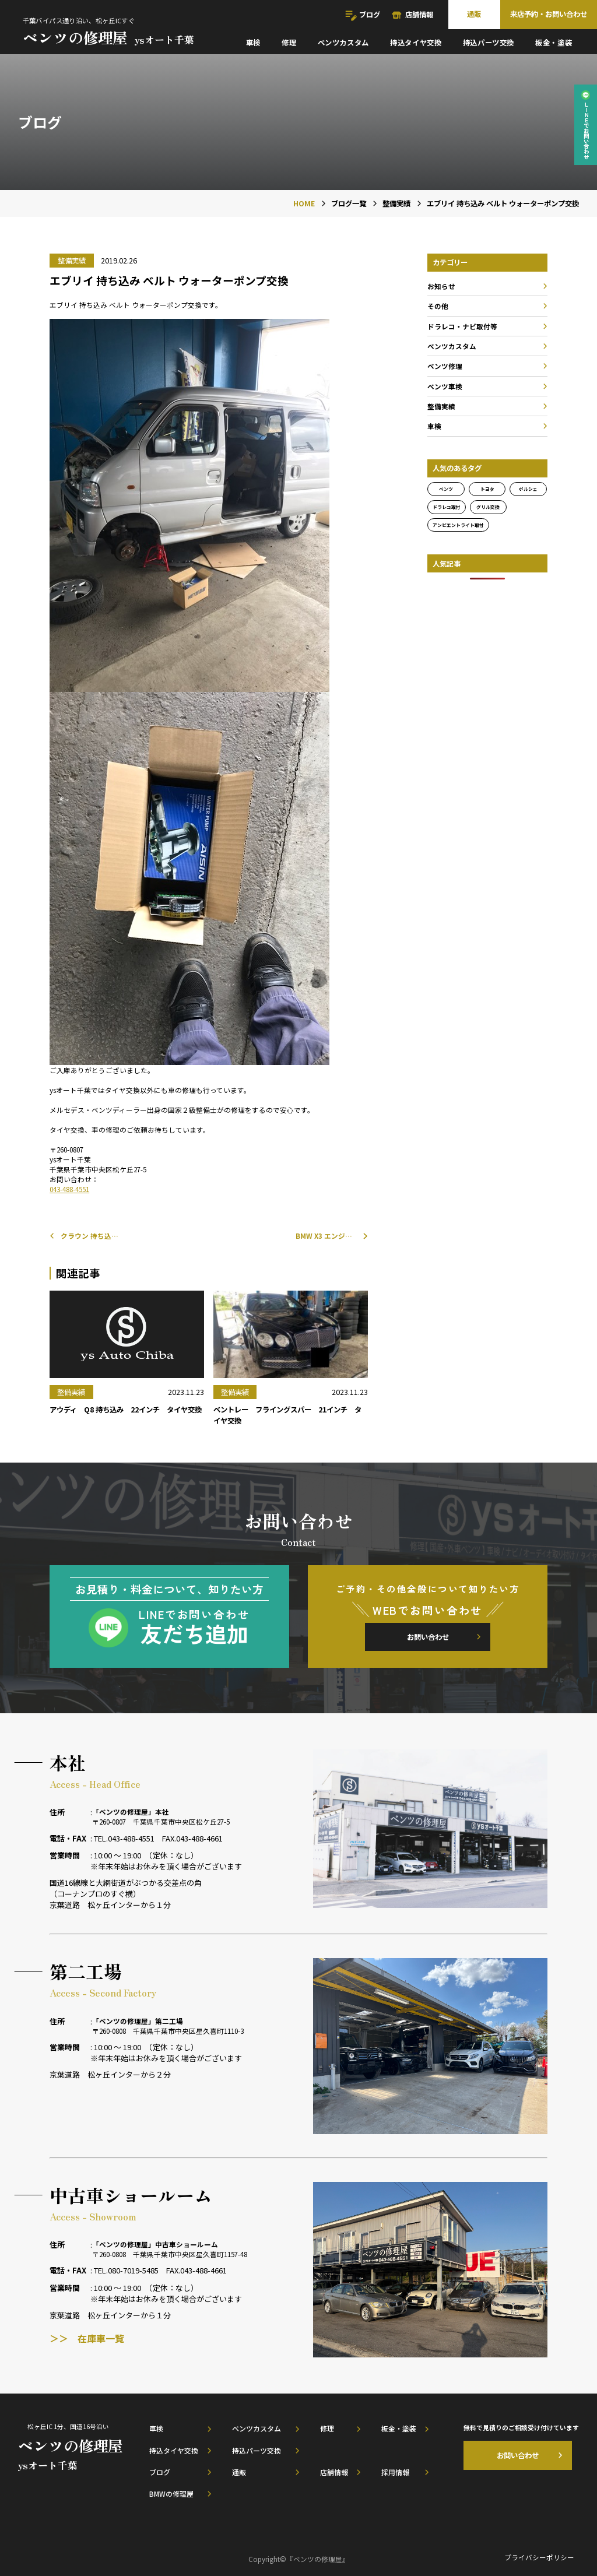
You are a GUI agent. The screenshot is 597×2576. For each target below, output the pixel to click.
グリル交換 (488, 507)
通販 (474, 14)
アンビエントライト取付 (458, 525)
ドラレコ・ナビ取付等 (462, 326)
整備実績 (441, 406)
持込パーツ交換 (488, 42)
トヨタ (487, 489)
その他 (437, 306)
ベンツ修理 (444, 366)
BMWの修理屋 (171, 2493)
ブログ (369, 14)
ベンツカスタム (343, 42)
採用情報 (395, 2472)
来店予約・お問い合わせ (548, 14)
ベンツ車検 (444, 386)
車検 (253, 42)
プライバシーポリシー (539, 2557)
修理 (289, 42)
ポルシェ (528, 489)
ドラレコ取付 (447, 507)
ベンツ (446, 489)
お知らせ (441, 286)
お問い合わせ (428, 1637)
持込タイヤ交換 (415, 42)
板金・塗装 (553, 42)
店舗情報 (419, 14)
